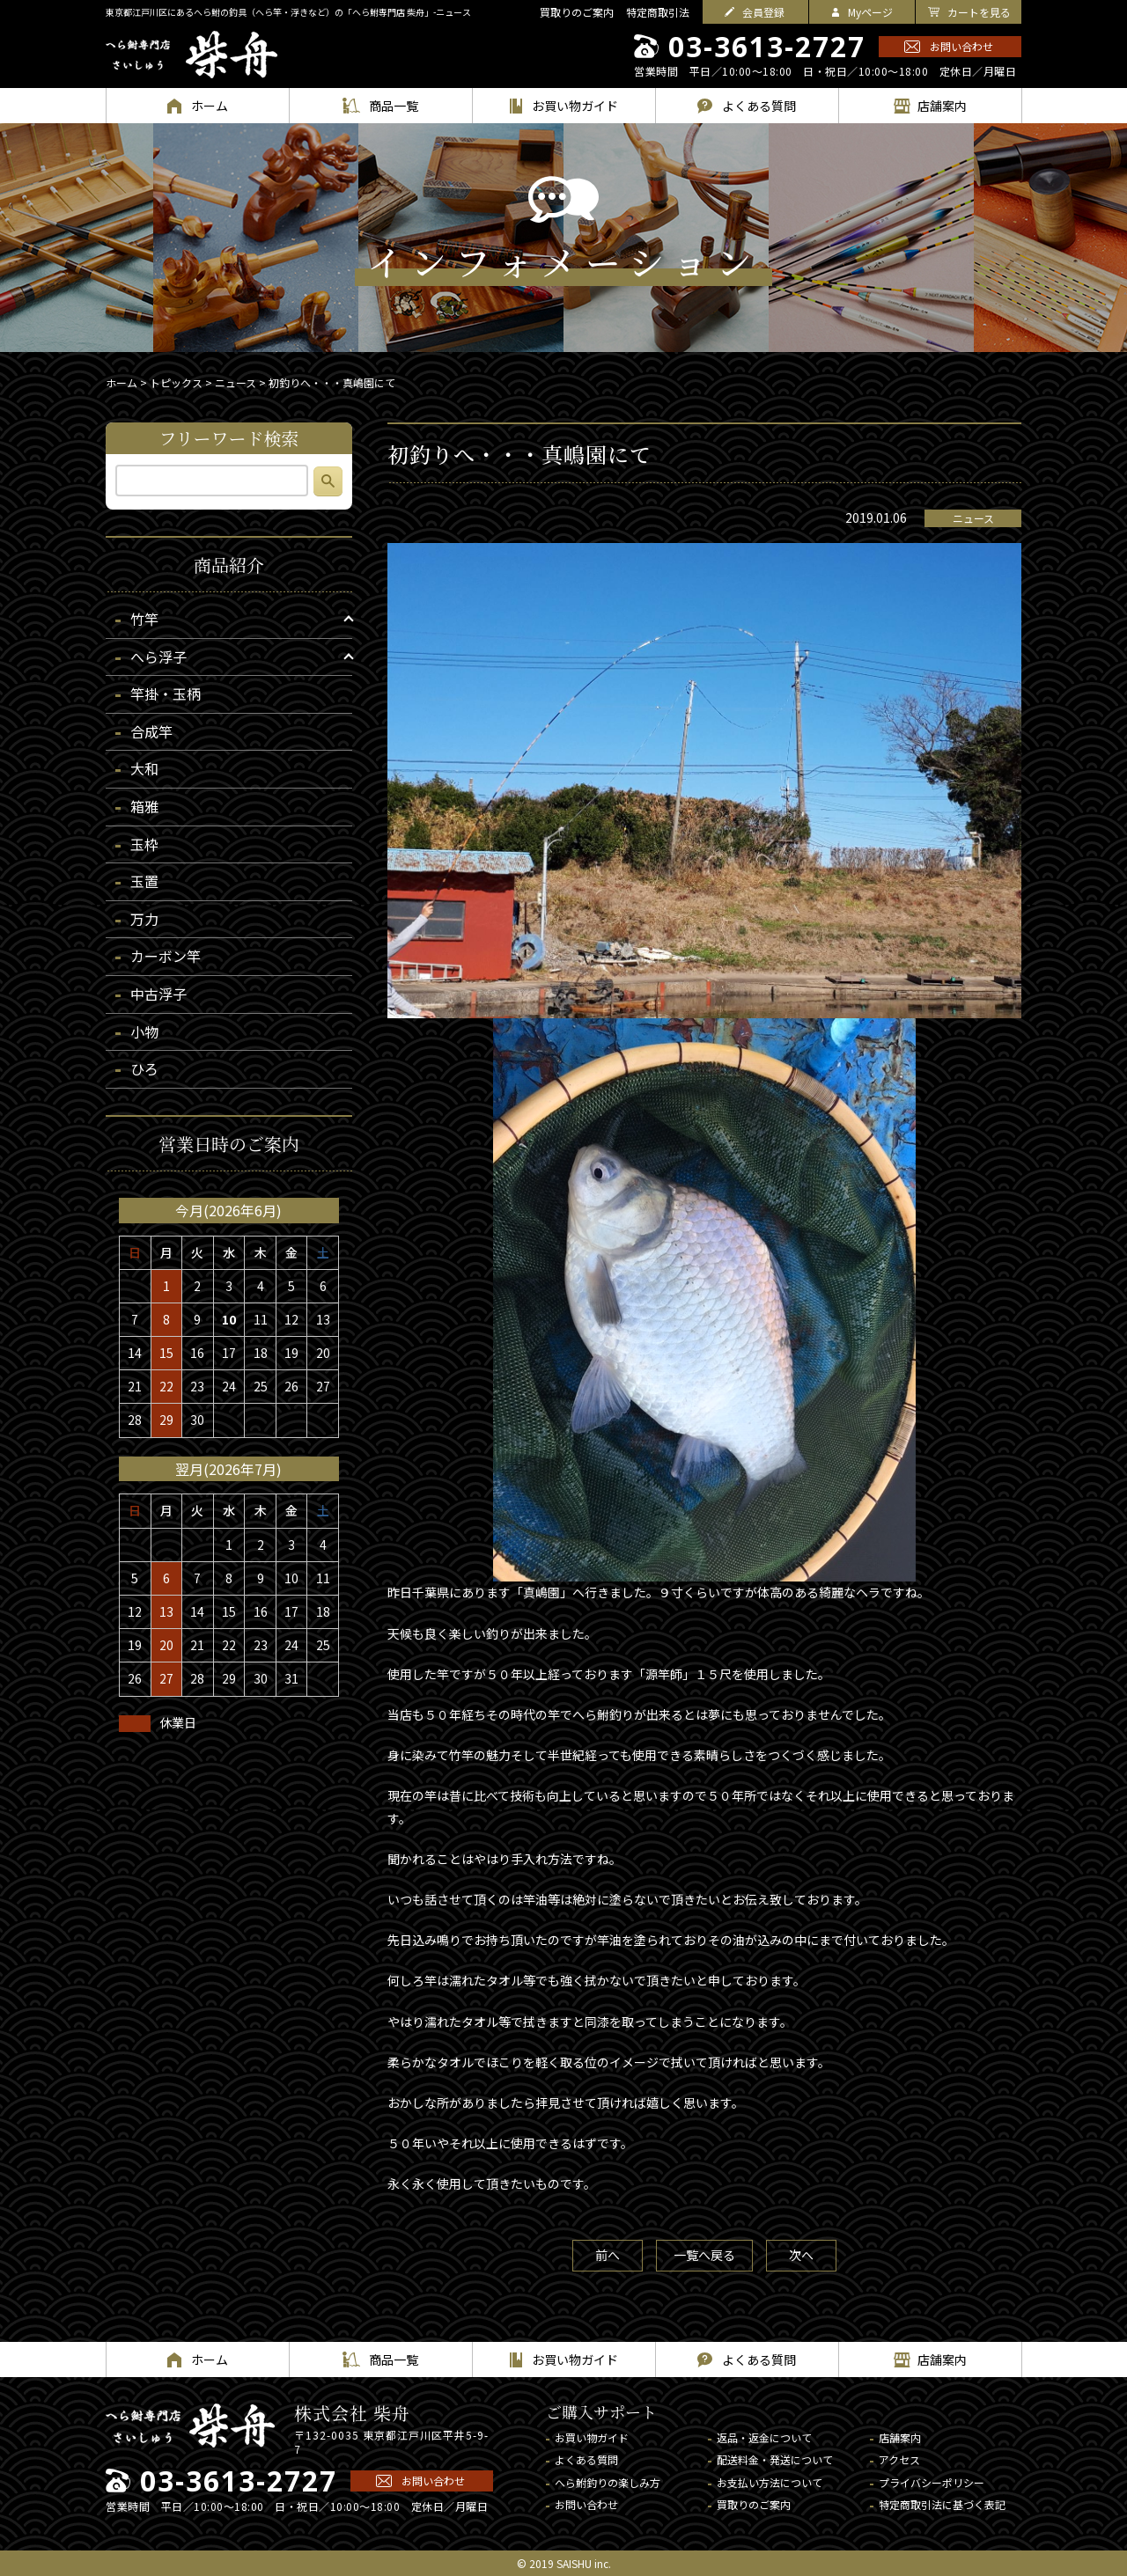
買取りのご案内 (577, 11)
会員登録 (763, 11)
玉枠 (144, 844)
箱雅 (144, 806)
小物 (144, 1031)
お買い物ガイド (592, 2437)
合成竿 (151, 731)
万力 (144, 918)
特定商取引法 (657, 11)
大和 (144, 768)
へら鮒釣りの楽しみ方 (607, 2482)
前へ (607, 2255)
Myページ (870, 11)
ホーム (121, 382)
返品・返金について (764, 2437)
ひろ (144, 1068)
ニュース (973, 517)
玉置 (144, 881)
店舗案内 (900, 2437)
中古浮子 (158, 993)
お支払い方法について (769, 2482)
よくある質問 (586, 2459)
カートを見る (979, 11)
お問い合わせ (961, 46)
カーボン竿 (165, 955)
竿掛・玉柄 (165, 693)
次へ (801, 2255)
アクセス (899, 2459)
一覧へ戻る (704, 2255)
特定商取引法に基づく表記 (942, 2504)
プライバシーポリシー (931, 2482)
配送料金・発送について (775, 2459)
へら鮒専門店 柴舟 (191, 54)
